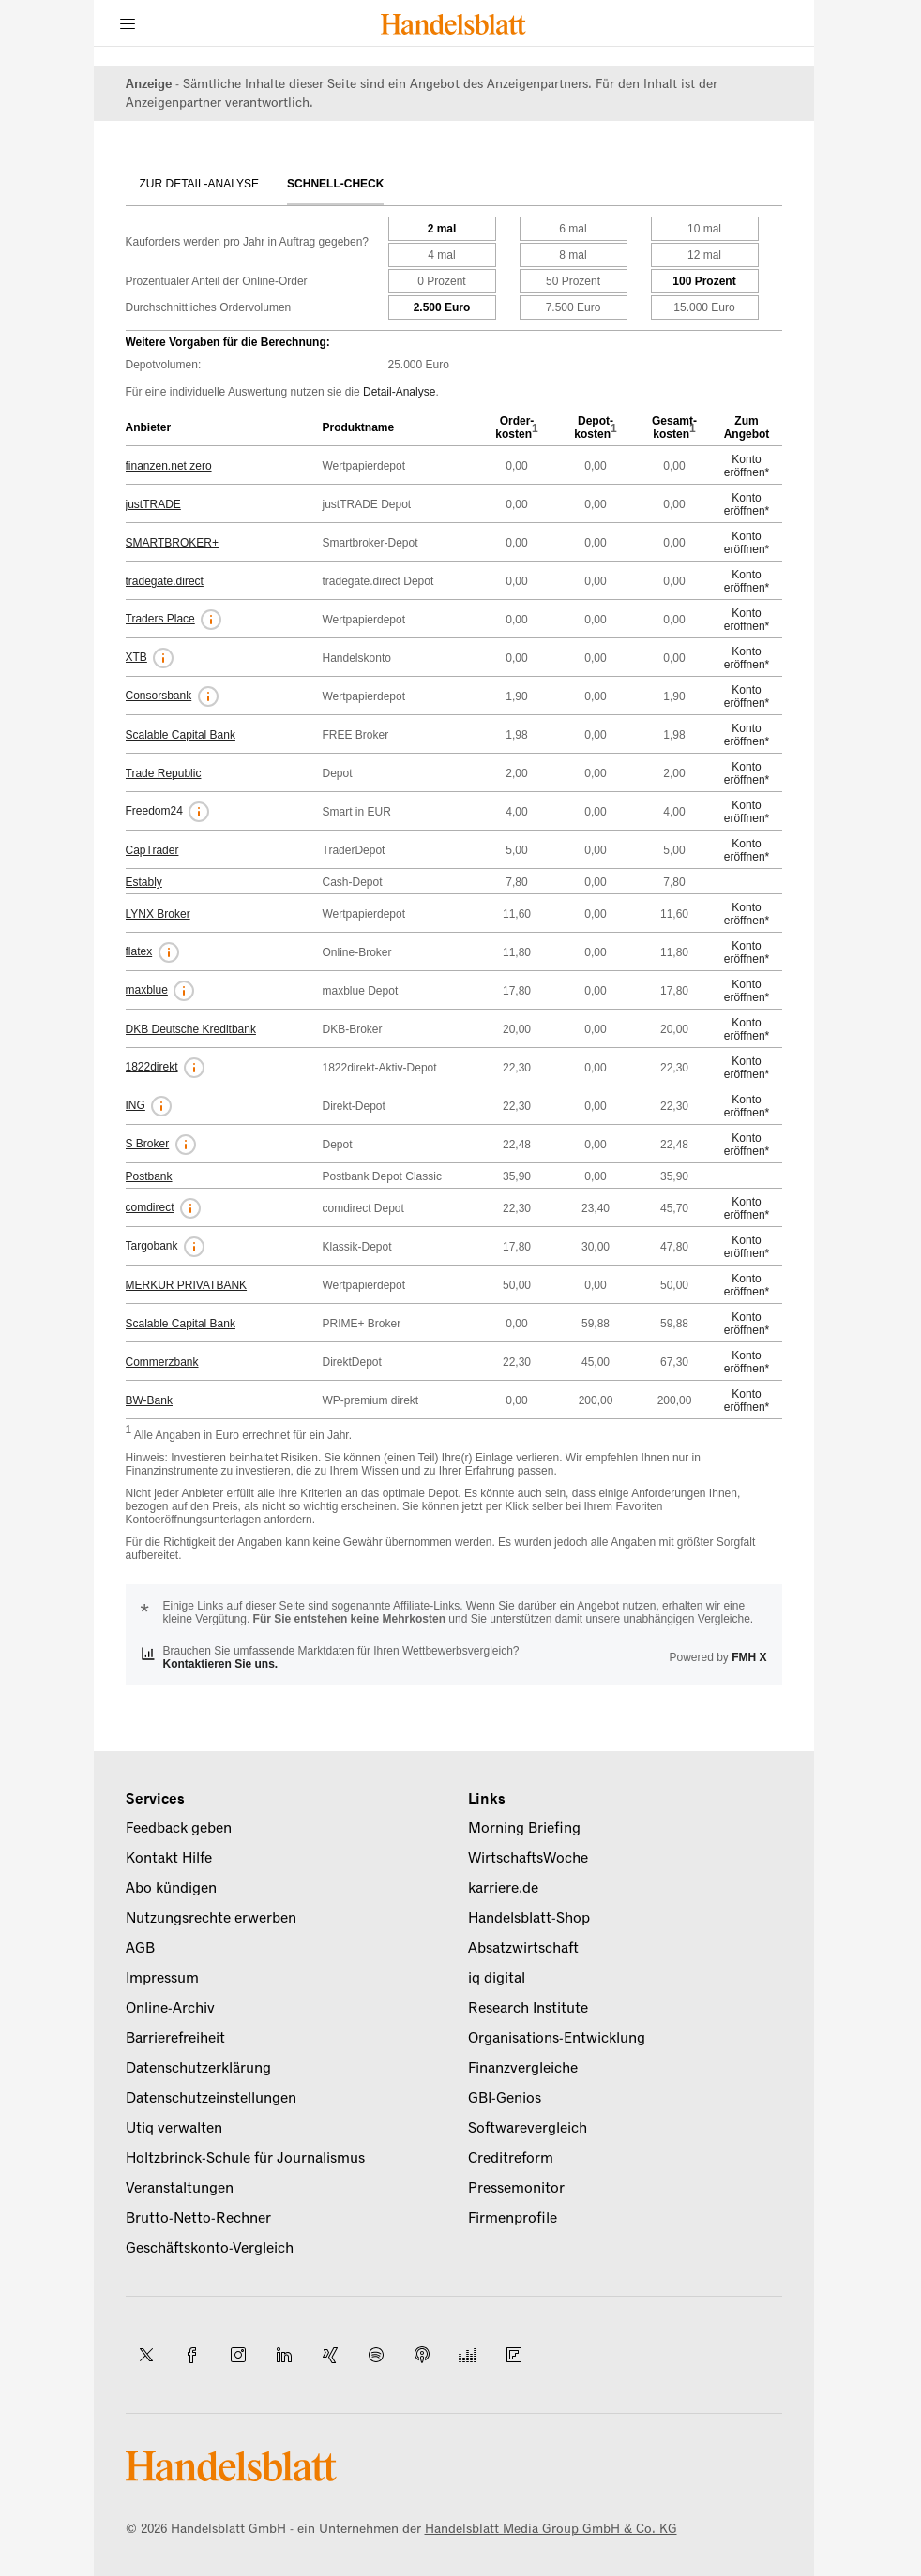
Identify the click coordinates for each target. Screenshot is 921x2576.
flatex (139, 951)
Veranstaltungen (180, 2188)
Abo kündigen (171, 1888)
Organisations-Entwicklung (556, 2038)
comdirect (150, 1207)
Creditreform (510, 2158)
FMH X (749, 1657)
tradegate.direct (165, 581)
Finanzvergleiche (523, 2068)
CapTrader (152, 850)
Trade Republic (164, 773)
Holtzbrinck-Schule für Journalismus (245, 2158)
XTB (136, 657)
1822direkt (152, 1066)
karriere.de (503, 1888)
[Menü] (128, 23)
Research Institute (528, 2008)
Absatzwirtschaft (523, 1948)
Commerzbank (162, 1362)
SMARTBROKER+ (172, 542)
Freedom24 (154, 810)
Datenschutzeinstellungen (211, 2098)
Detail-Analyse (399, 391)
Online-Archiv (170, 2008)
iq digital (496, 1978)
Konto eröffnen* (747, 466)
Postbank (149, 1176)
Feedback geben (179, 1828)
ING (135, 1105)
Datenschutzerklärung (198, 2068)
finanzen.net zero (169, 465)
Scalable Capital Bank (180, 734)
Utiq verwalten (174, 2128)
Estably (144, 882)
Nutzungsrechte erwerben (211, 1918)
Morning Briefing (524, 1828)
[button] (211, 619)
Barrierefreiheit (175, 2038)
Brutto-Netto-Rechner (198, 2218)
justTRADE (153, 504)
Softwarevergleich (527, 2128)
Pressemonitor (516, 2188)
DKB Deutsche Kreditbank (191, 1029)
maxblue (147, 989)
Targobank (152, 1245)
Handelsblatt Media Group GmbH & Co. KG (551, 2529)
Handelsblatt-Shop (529, 1918)
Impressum (162, 1978)
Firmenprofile (512, 2218)
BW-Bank (149, 1400)
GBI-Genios (504, 2098)
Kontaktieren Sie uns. (221, 1663)
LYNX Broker (158, 914)
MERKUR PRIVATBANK (187, 1285)
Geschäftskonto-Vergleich (210, 2248)
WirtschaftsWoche (528, 1858)
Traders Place (160, 618)
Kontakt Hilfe (169, 1858)
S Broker (148, 1143)
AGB (140, 1948)
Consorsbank (159, 695)
